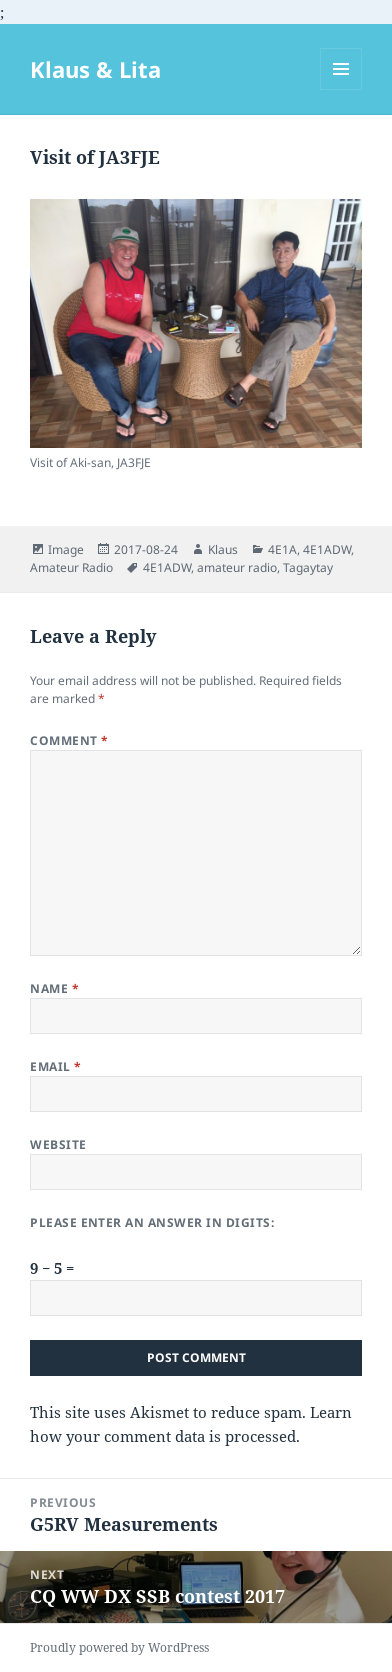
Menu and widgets (341, 89)
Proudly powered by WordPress (119, 1647)
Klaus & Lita (95, 69)
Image (66, 549)
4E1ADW (327, 549)
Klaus (223, 549)
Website (58, 1144)
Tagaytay (308, 567)
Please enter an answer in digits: (152, 1222)
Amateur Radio (71, 567)
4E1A (282, 549)
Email (55, 1066)
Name (54, 988)
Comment (69, 740)
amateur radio (237, 567)
